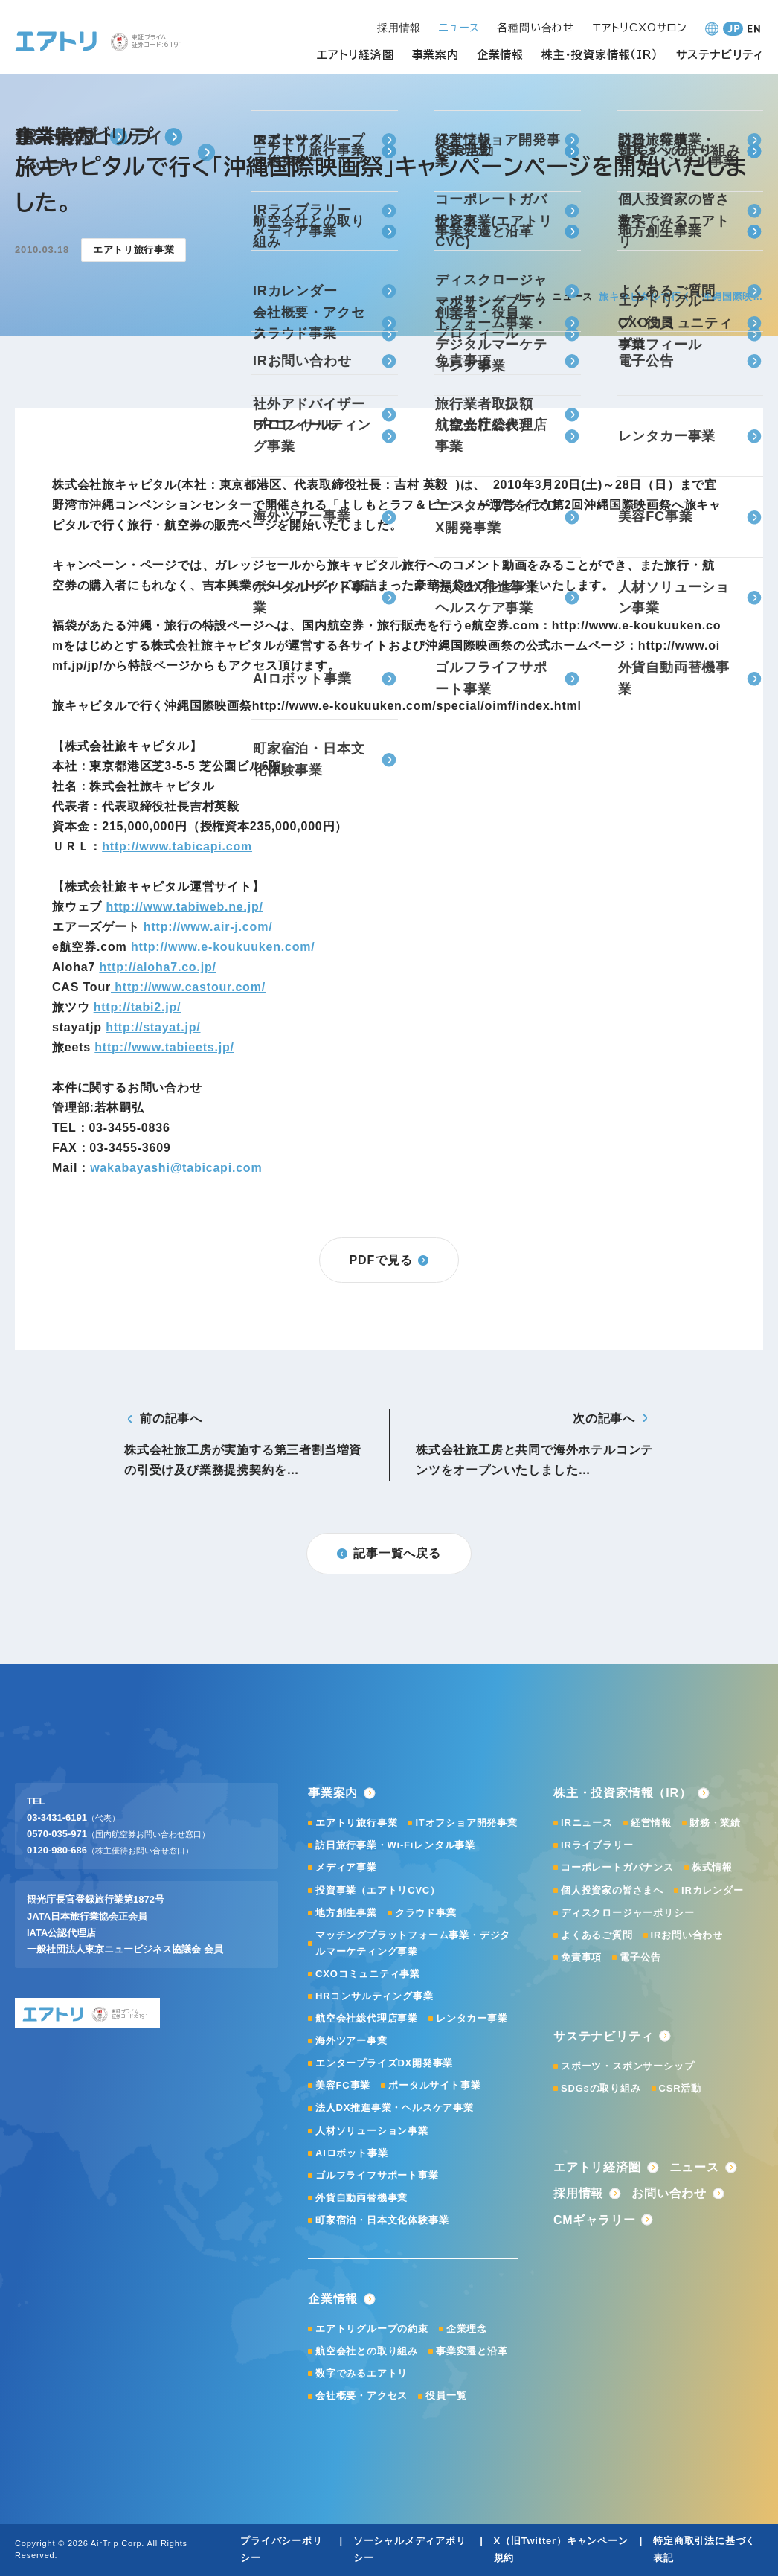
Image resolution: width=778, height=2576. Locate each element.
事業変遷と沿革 (472, 2350)
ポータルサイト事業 (434, 2085)
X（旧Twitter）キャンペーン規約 (561, 2549)
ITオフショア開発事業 (466, 1822)
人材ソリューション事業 (371, 2130)
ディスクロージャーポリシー (627, 1912)
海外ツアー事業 (351, 2040)
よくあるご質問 (597, 1935)
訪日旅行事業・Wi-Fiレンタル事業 (395, 1845)
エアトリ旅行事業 (356, 1822)
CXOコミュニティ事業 (367, 1973)
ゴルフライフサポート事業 (377, 2175)
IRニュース (587, 1822)
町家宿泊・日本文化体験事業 (382, 2220)
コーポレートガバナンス (617, 1867)
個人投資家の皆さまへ (612, 1890)
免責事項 (581, 1957)
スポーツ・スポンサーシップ (627, 2066)
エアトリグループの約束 (371, 2328)
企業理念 (466, 2328)
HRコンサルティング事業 (374, 1996)
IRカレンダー (712, 1890)
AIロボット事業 (351, 2153)
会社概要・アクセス (361, 2395)
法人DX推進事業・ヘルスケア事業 (394, 2107)
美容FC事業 (342, 2085)
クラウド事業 (426, 1912)
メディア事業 (346, 1867)
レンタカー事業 (472, 2018)
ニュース (572, 296)
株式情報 (712, 1867)
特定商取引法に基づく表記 (704, 2549)
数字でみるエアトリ (361, 2373)
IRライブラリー (597, 1845)
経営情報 (651, 1822)
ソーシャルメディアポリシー (409, 2549)
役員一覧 (445, 2395)
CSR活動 (680, 2088)
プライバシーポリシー (281, 2549)
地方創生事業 (346, 1912)
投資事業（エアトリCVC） (377, 1890)
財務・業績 (715, 1822)
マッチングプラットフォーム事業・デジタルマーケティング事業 (412, 1943)
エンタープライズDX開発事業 (384, 2063)
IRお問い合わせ (687, 1935)
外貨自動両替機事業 (361, 2197)
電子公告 (640, 1957)
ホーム (530, 296)
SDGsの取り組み (601, 2088)
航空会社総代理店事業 (366, 2018)
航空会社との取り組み (366, 2350)
